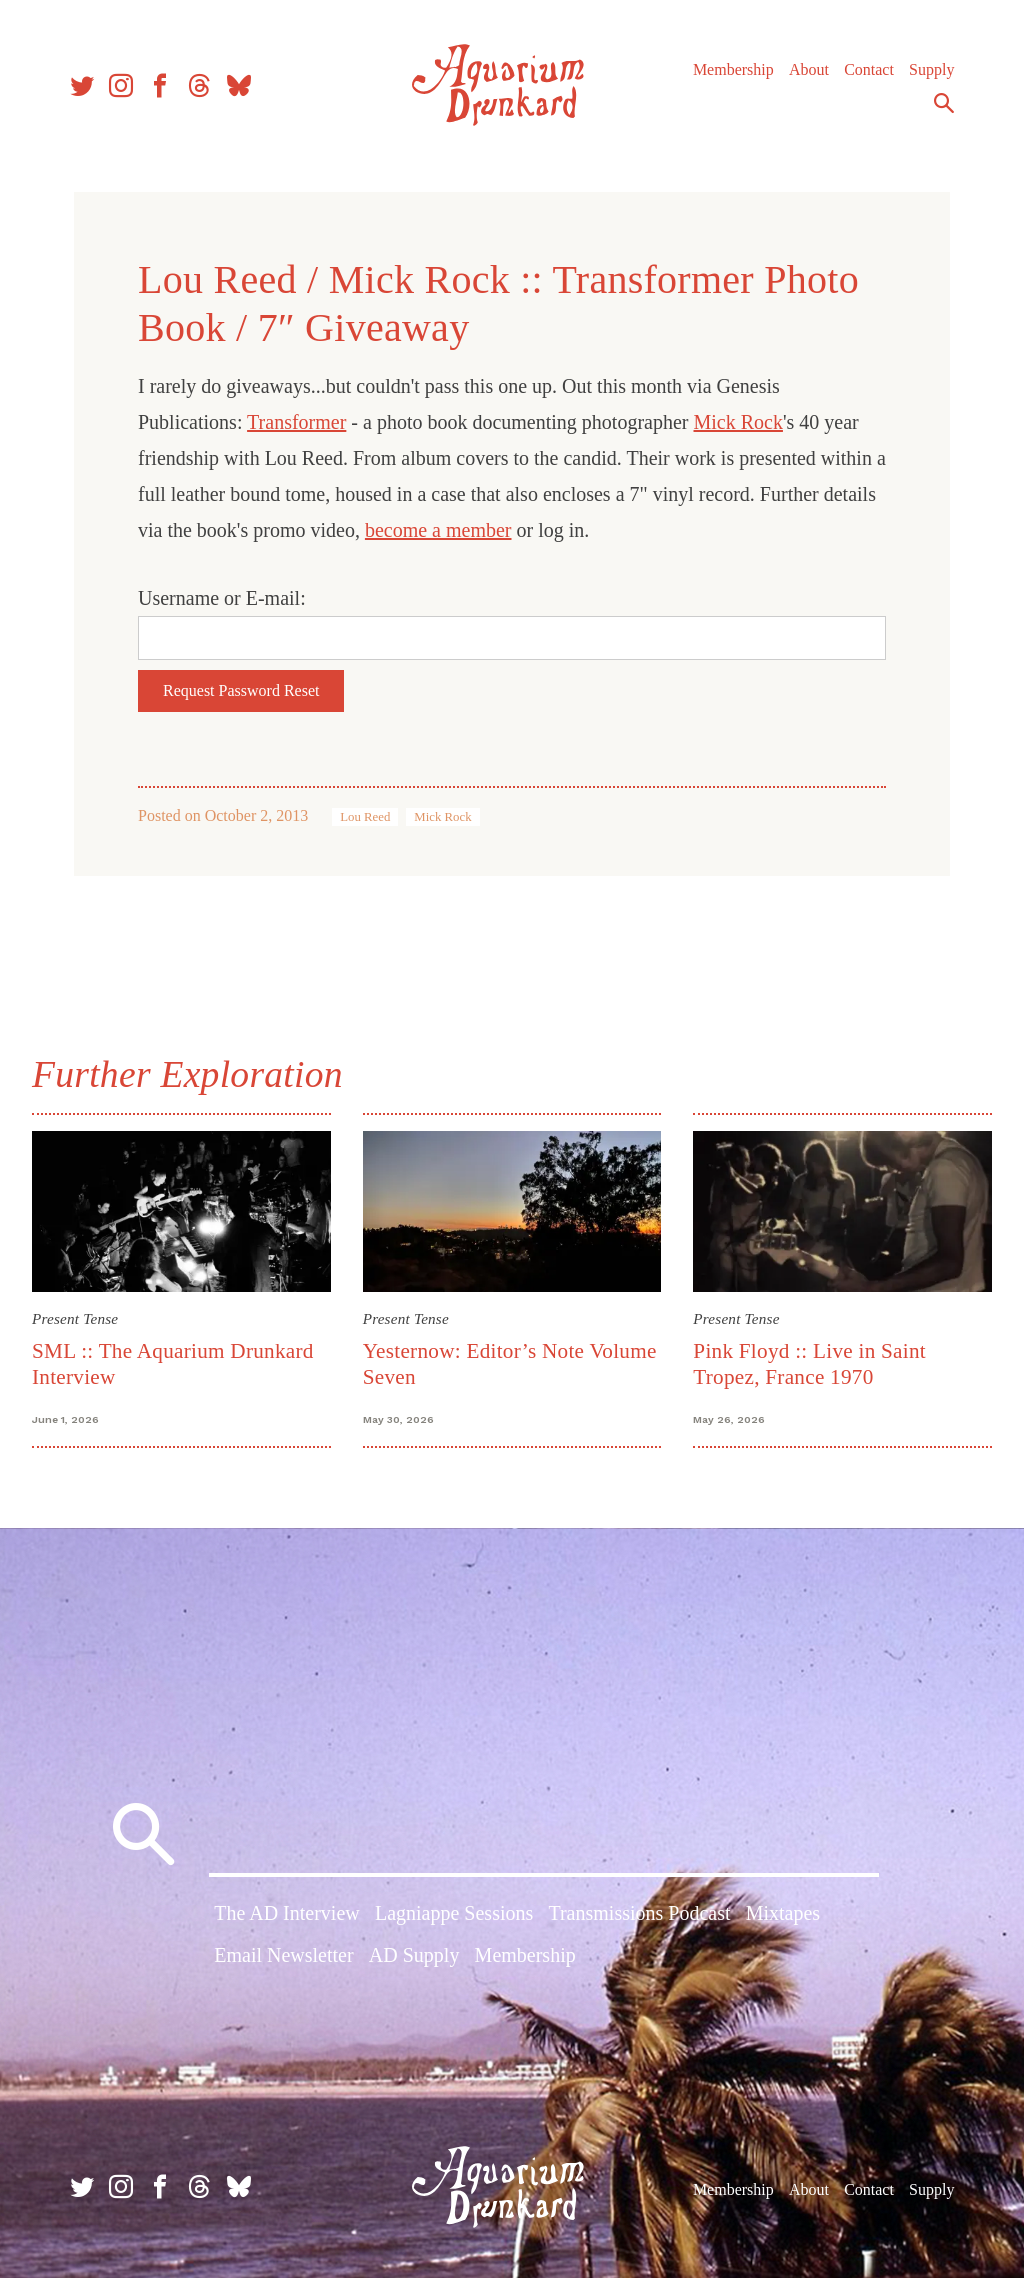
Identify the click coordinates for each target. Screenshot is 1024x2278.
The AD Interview (287, 1913)
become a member (438, 530)
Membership (733, 69)
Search (944, 103)
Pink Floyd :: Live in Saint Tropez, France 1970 (809, 1363)
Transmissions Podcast (639, 1913)
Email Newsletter (283, 1955)
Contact (869, 69)
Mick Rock (738, 422)
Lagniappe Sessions (454, 1913)
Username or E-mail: (222, 598)
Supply (931, 69)
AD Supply (414, 1955)
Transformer (296, 422)
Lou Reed (365, 817)
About (809, 69)
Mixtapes (783, 1913)
